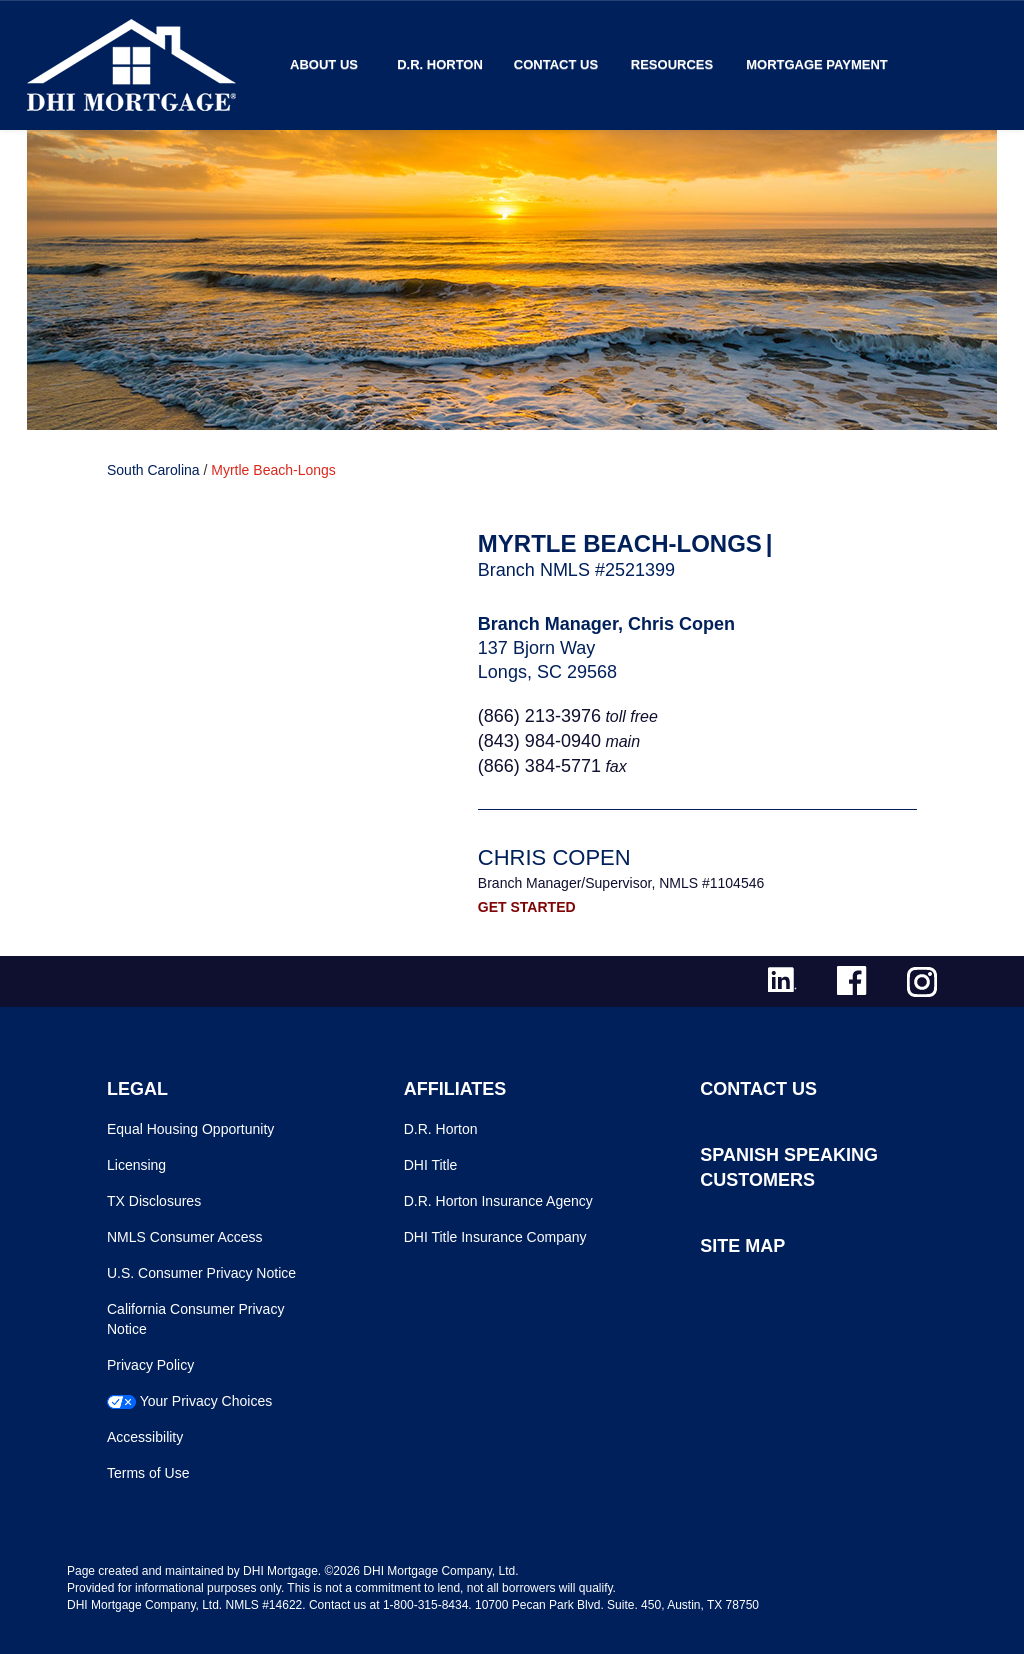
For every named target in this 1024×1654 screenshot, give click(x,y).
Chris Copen (554, 857)
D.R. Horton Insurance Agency (498, 1201)
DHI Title (431, 1165)
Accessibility (145, 1437)
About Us (324, 64)
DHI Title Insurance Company (495, 1237)
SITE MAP (742, 1246)
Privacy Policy (150, 1365)
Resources (672, 64)
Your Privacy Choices (206, 1401)
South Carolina (153, 470)
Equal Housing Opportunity (190, 1129)
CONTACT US (758, 1089)
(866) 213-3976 (539, 716)
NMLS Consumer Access (185, 1237)
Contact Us (556, 64)
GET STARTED (527, 907)
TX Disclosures (154, 1201)
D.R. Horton (440, 64)
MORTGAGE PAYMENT (817, 64)
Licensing (136, 1165)
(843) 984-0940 (539, 741)
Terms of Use (148, 1473)
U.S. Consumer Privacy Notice (201, 1273)
